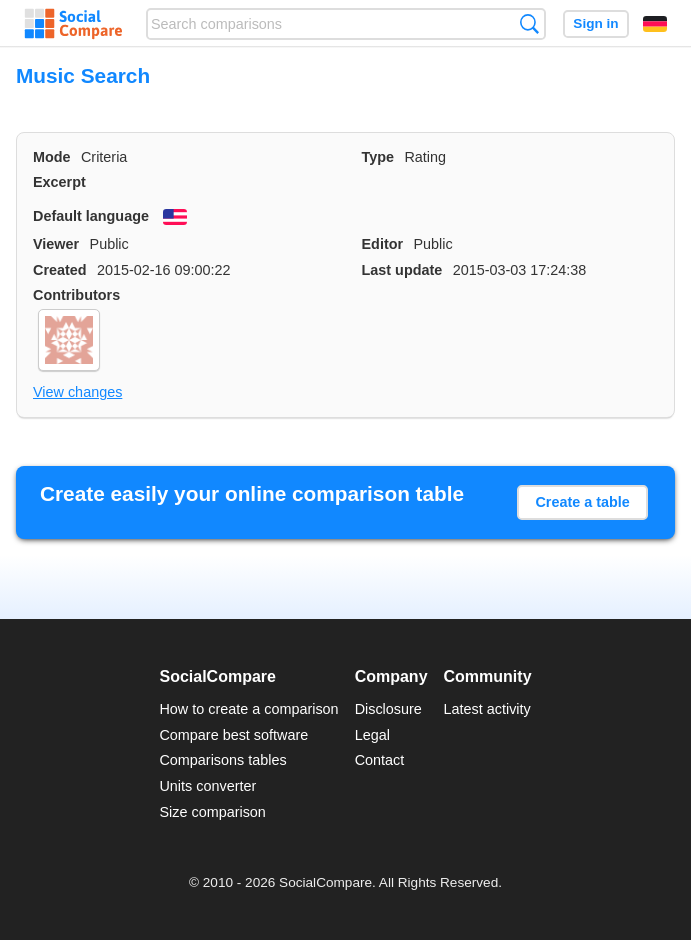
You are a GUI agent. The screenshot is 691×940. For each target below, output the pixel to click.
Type (378, 157)
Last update (402, 270)
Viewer (56, 244)
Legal (372, 735)
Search (529, 23)
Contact (380, 760)
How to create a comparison (248, 709)
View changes (77, 392)
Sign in (595, 23)
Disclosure (388, 709)
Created (60, 270)
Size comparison (212, 812)
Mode (52, 157)
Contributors (76, 295)
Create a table (582, 502)
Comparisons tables (222, 760)
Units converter (207, 786)
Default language (91, 216)
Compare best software (233, 735)
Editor (383, 244)
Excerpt (59, 182)
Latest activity (487, 709)
